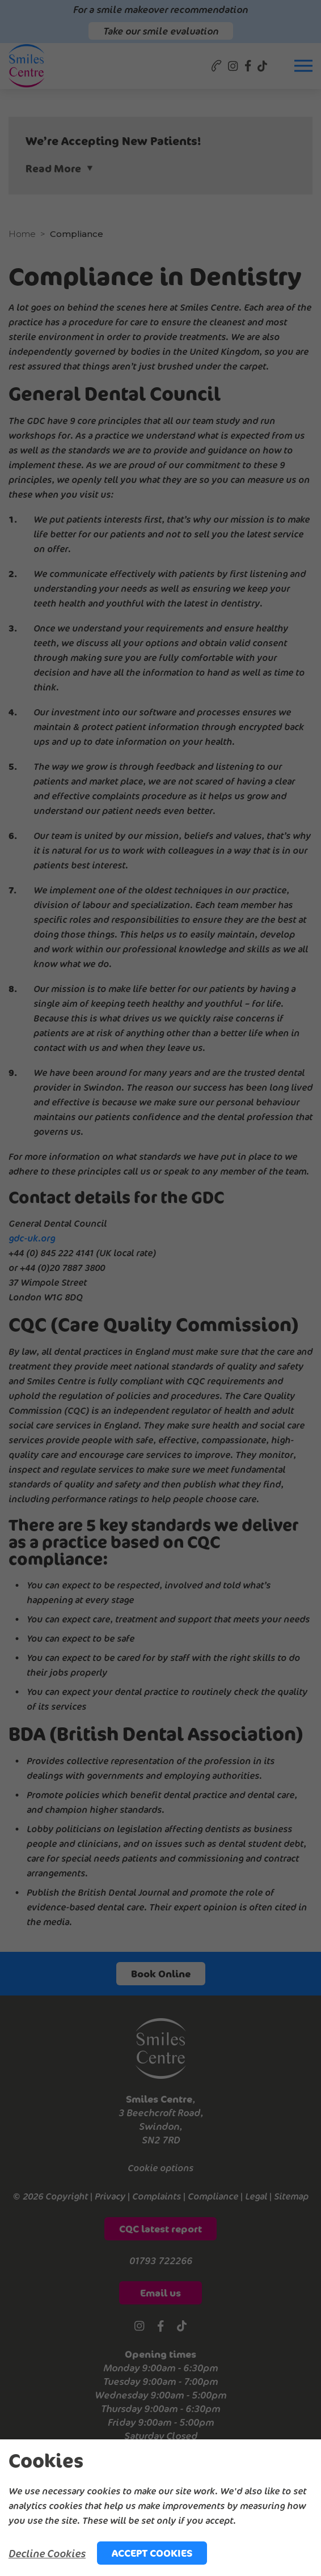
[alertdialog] (160, 2507)
